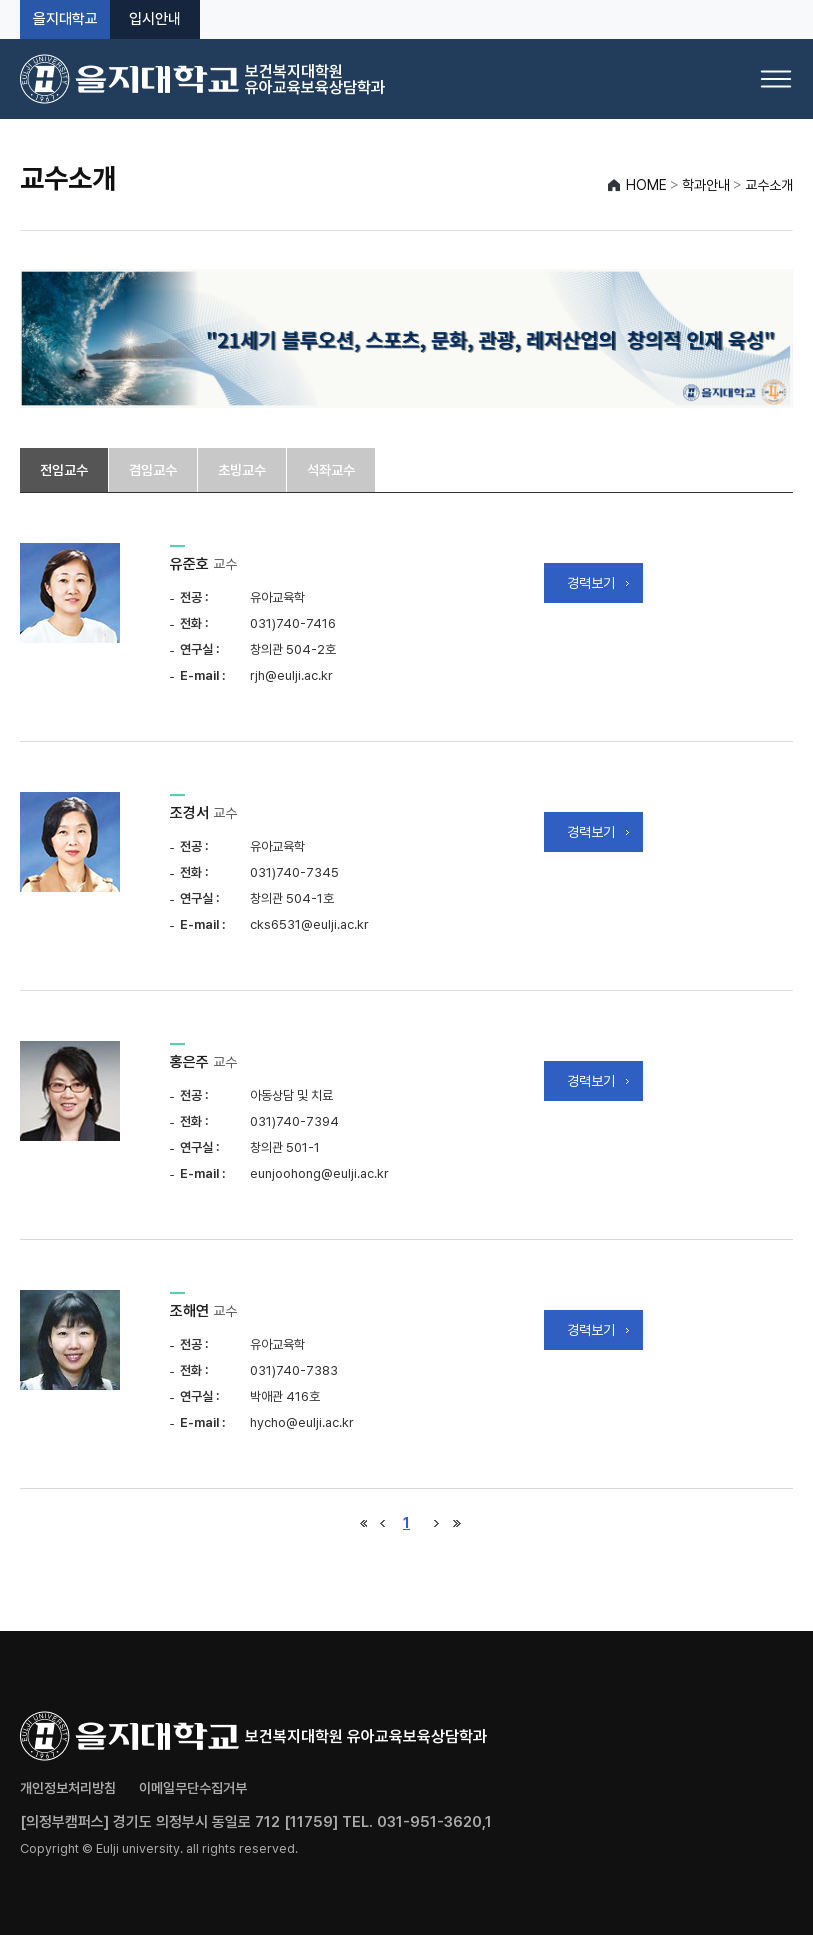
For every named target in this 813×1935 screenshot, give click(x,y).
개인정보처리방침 (68, 1788)
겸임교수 (153, 470)
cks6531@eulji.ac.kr (309, 924)
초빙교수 (242, 470)
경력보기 (591, 583)
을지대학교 (65, 19)
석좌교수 (331, 470)
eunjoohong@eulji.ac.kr (319, 1173)
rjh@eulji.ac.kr (291, 675)
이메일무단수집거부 (193, 1788)
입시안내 (155, 19)
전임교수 (64, 470)
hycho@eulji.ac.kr (302, 1422)
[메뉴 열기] (776, 79)
